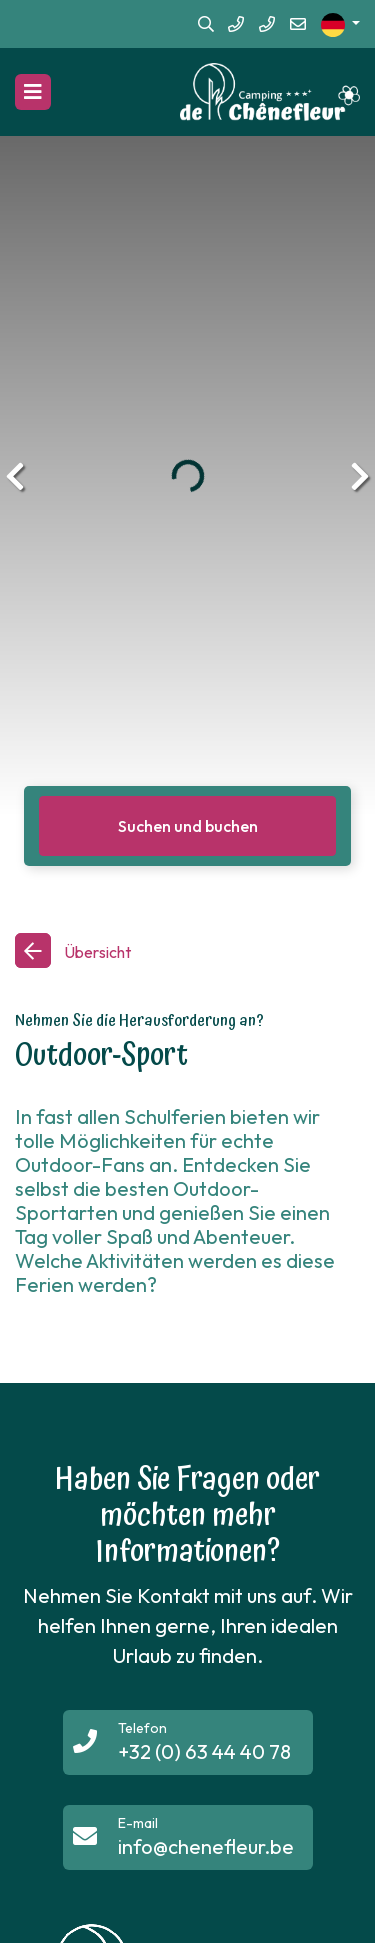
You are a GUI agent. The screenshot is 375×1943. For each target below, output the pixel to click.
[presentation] (15, 476)
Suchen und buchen (188, 826)
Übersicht (96, 952)
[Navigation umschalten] (33, 92)
